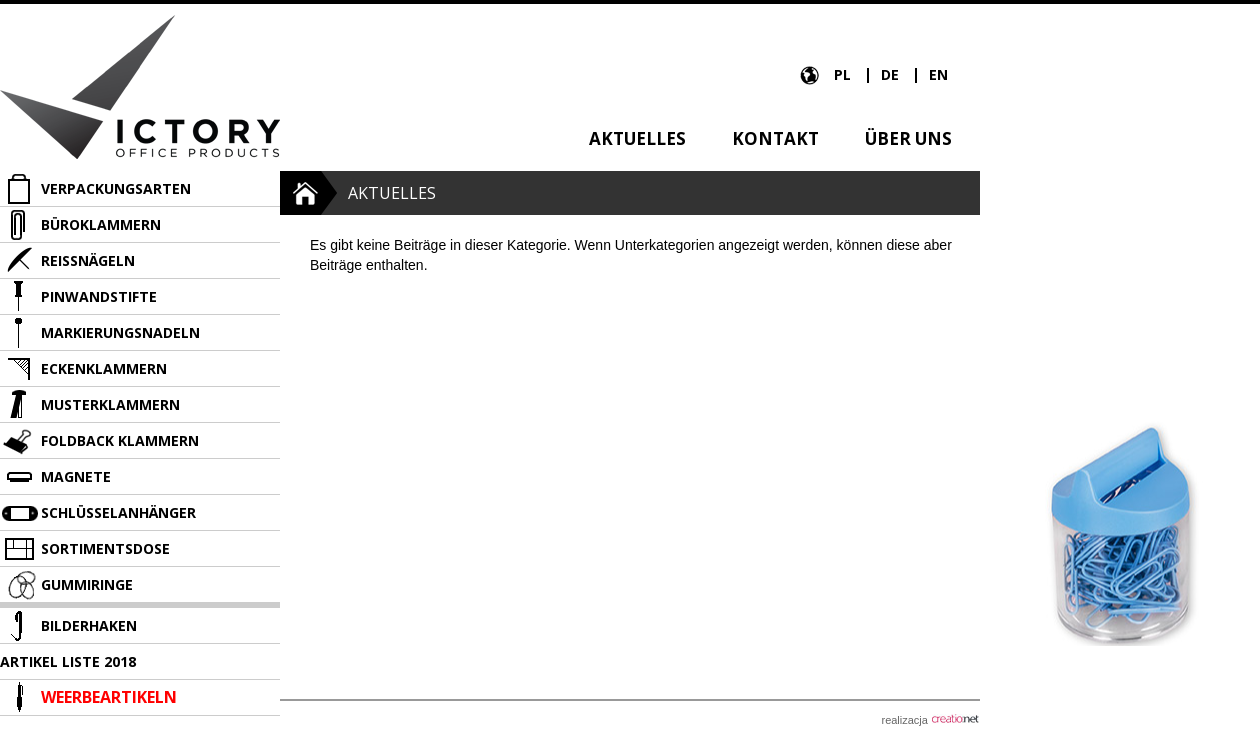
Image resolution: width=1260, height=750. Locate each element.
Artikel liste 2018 (68, 661)
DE (892, 74)
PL (844, 74)
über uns (908, 138)
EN (938, 74)
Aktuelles (637, 138)
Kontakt (775, 138)
